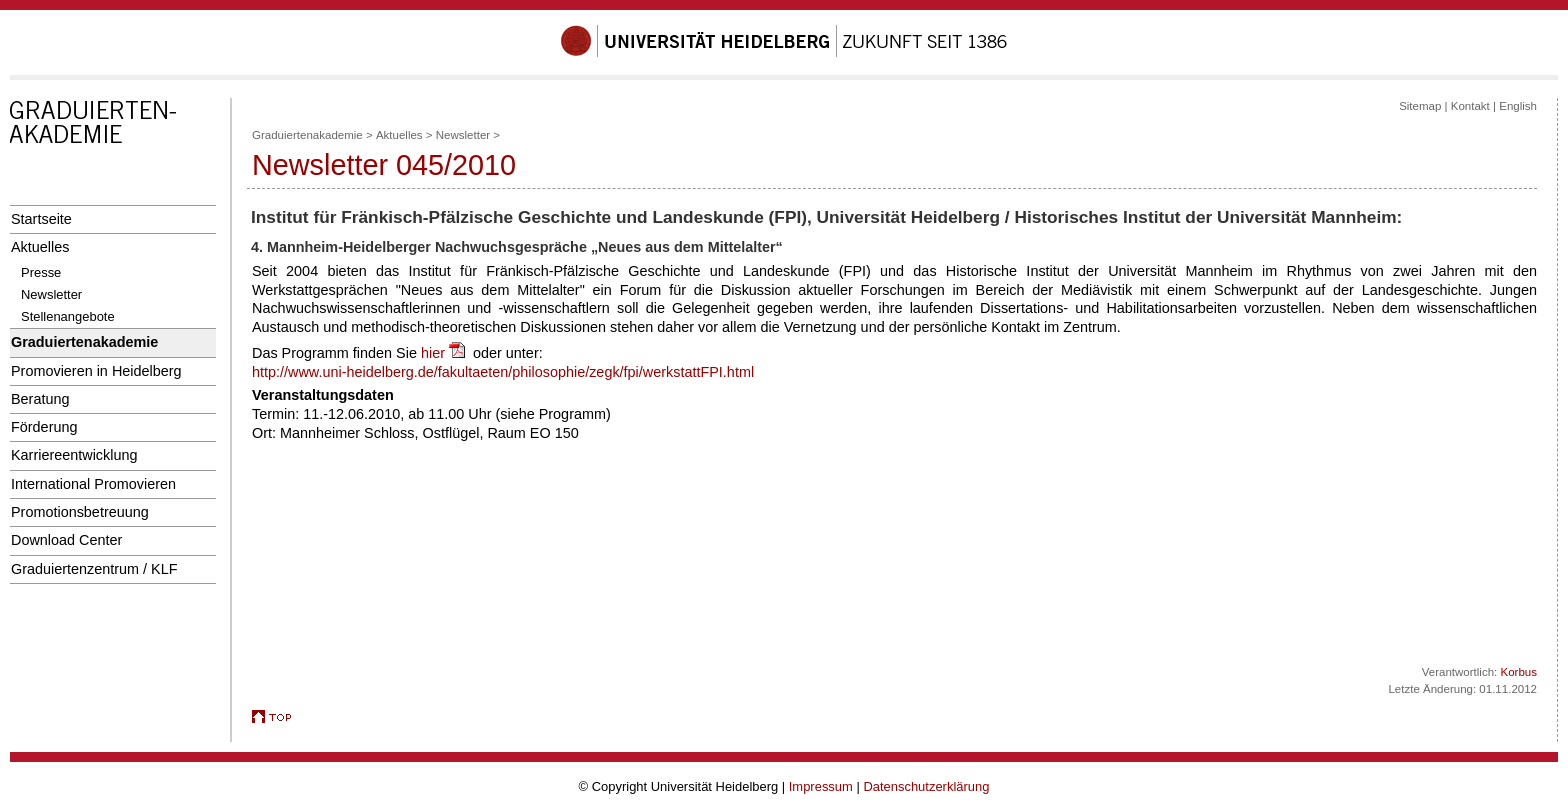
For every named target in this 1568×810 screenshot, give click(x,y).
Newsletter (51, 294)
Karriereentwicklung (74, 455)
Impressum (821, 786)
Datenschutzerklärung (926, 786)
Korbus (1519, 672)
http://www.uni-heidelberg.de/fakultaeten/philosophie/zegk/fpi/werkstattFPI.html (503, 372)
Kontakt (1470, 106)
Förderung (44, 427)
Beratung (40, 399)
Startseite (41, 219)
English (1518, 106)
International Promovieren (93, 484)
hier (445, 353)
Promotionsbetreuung (80, 512)
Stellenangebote (68, 316)
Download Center (66, 540)
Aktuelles (40, 247)
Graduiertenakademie (84, 342)
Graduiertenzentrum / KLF (94, 569)
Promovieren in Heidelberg (96, 371)
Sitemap (1420, 106)
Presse (41, 272)
